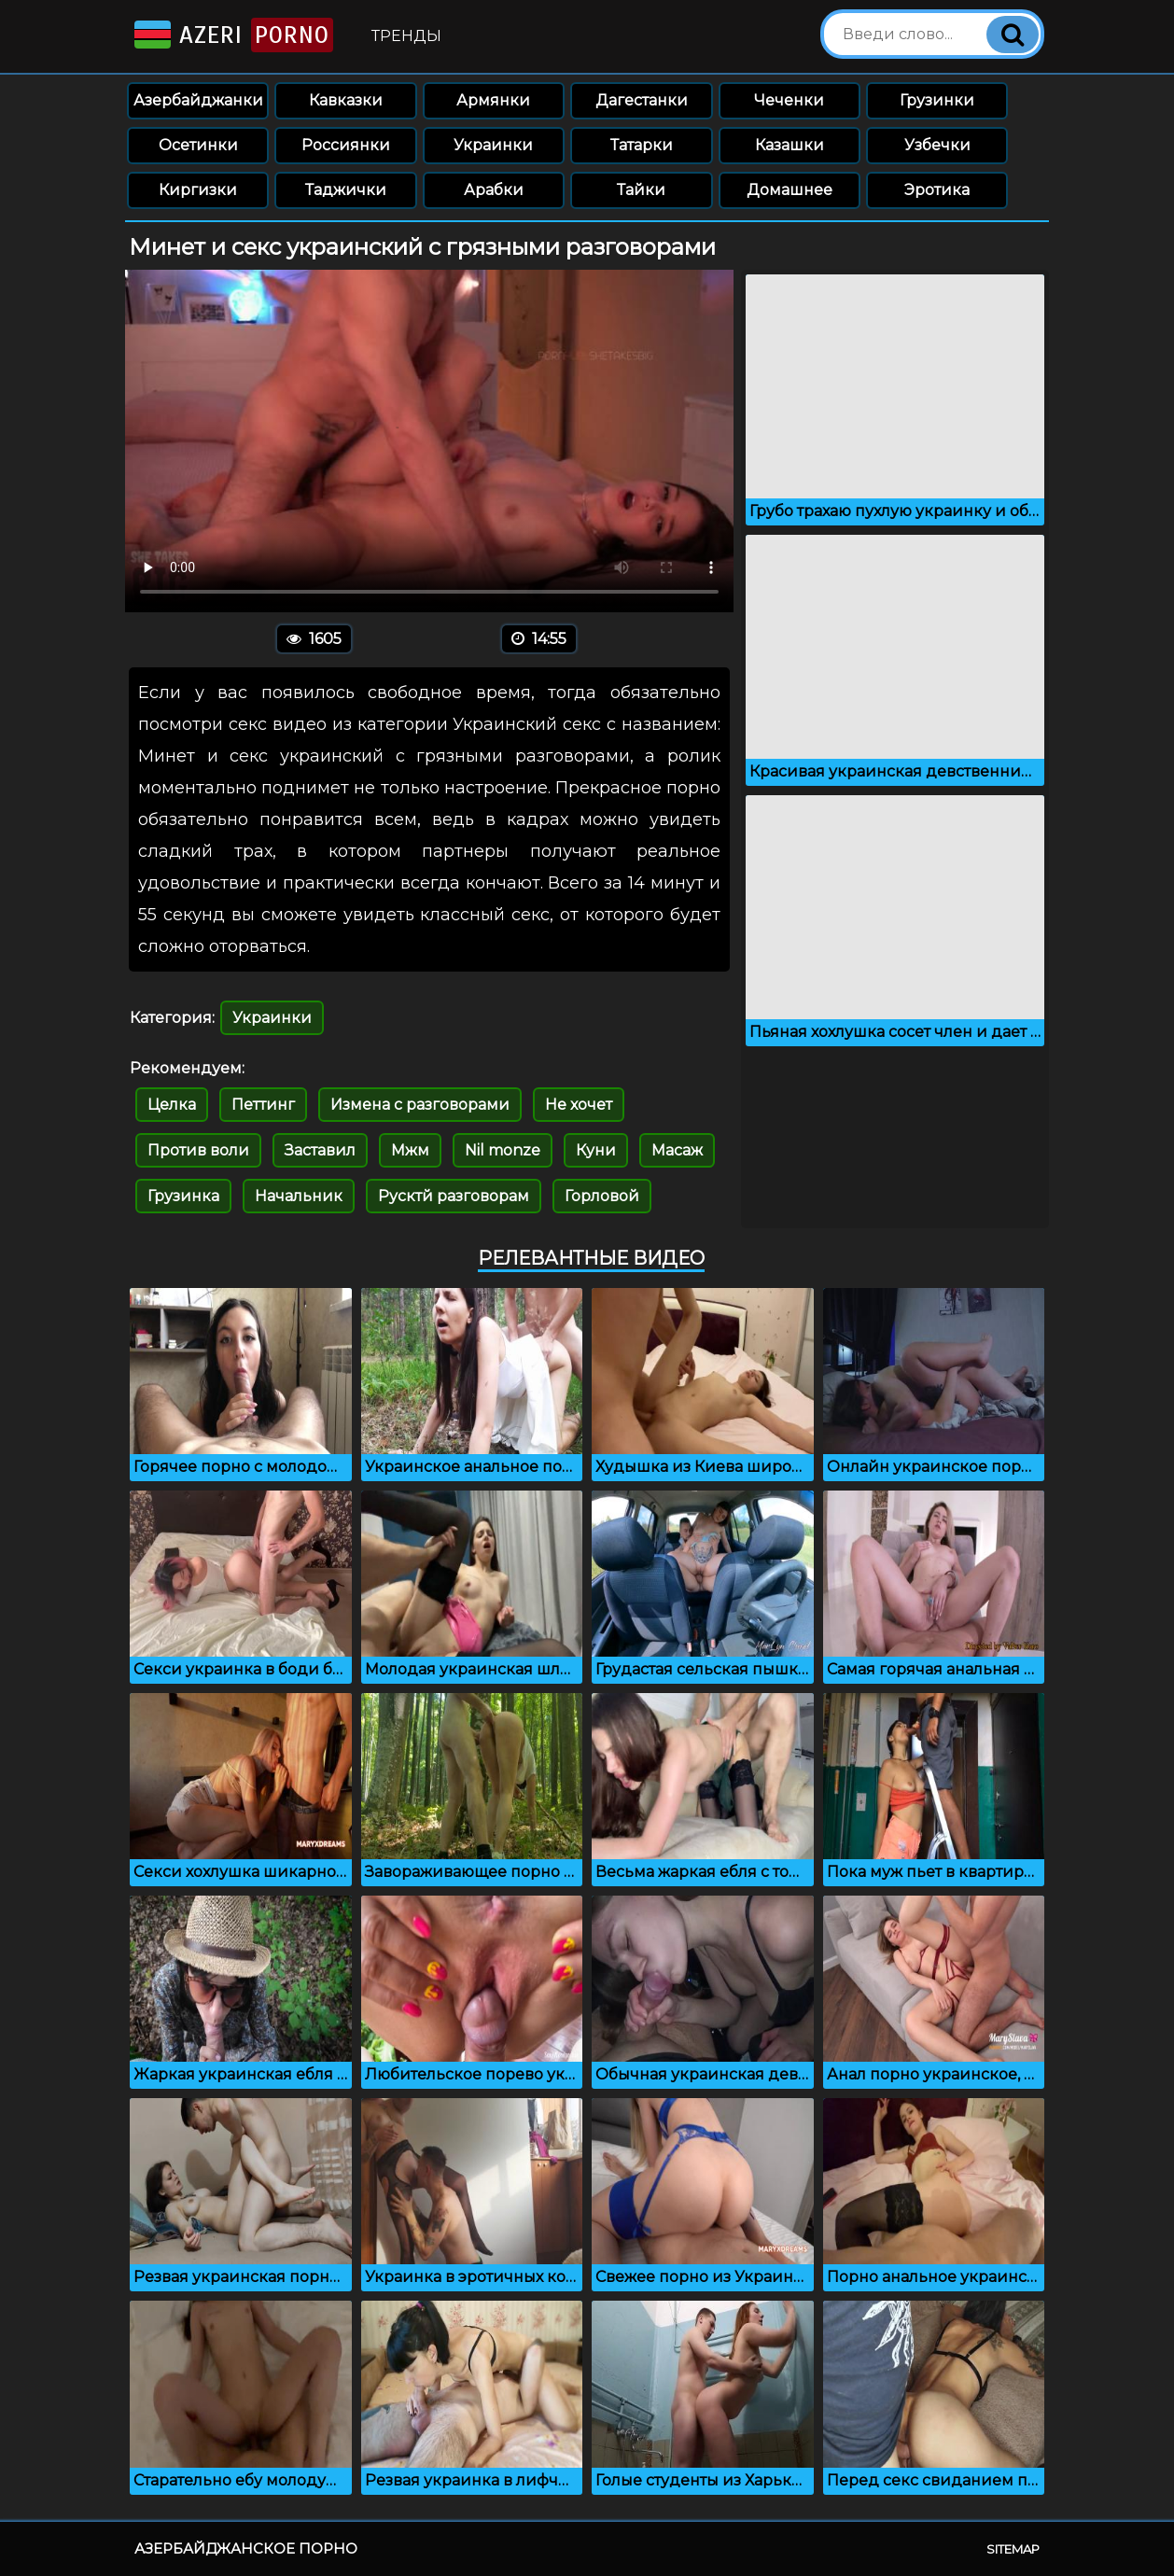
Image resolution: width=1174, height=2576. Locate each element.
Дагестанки (641, 100)
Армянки (493, 100)
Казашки (789, 145)
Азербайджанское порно (245, 2548)
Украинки (493, 145)
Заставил (320, 1150)
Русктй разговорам (453, 1196)
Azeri (232, 35)
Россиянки (345, 145)
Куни (596, 1150)
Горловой (602, 1196)
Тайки (641, 190)
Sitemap (1013, 2548)
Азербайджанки (198, 100)
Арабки (494, 190)
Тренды (406, 36)
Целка (171, 1104)
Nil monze (502, 1150)
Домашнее (789, 190)
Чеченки (789, 100)
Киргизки (198, 190)
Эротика (937, 190)
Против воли (198, 1150)
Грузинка (183, 1196)
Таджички (345, 190)
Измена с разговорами (420, 1104)
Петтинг (263, 1104)
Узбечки (937, 145)
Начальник (298, 1196)
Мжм (410, 1150)
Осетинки (198, 145)
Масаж (677, 1150)
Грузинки (937, 100)
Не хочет (578, 1104)
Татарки (641, 145)
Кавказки (346, 100)
